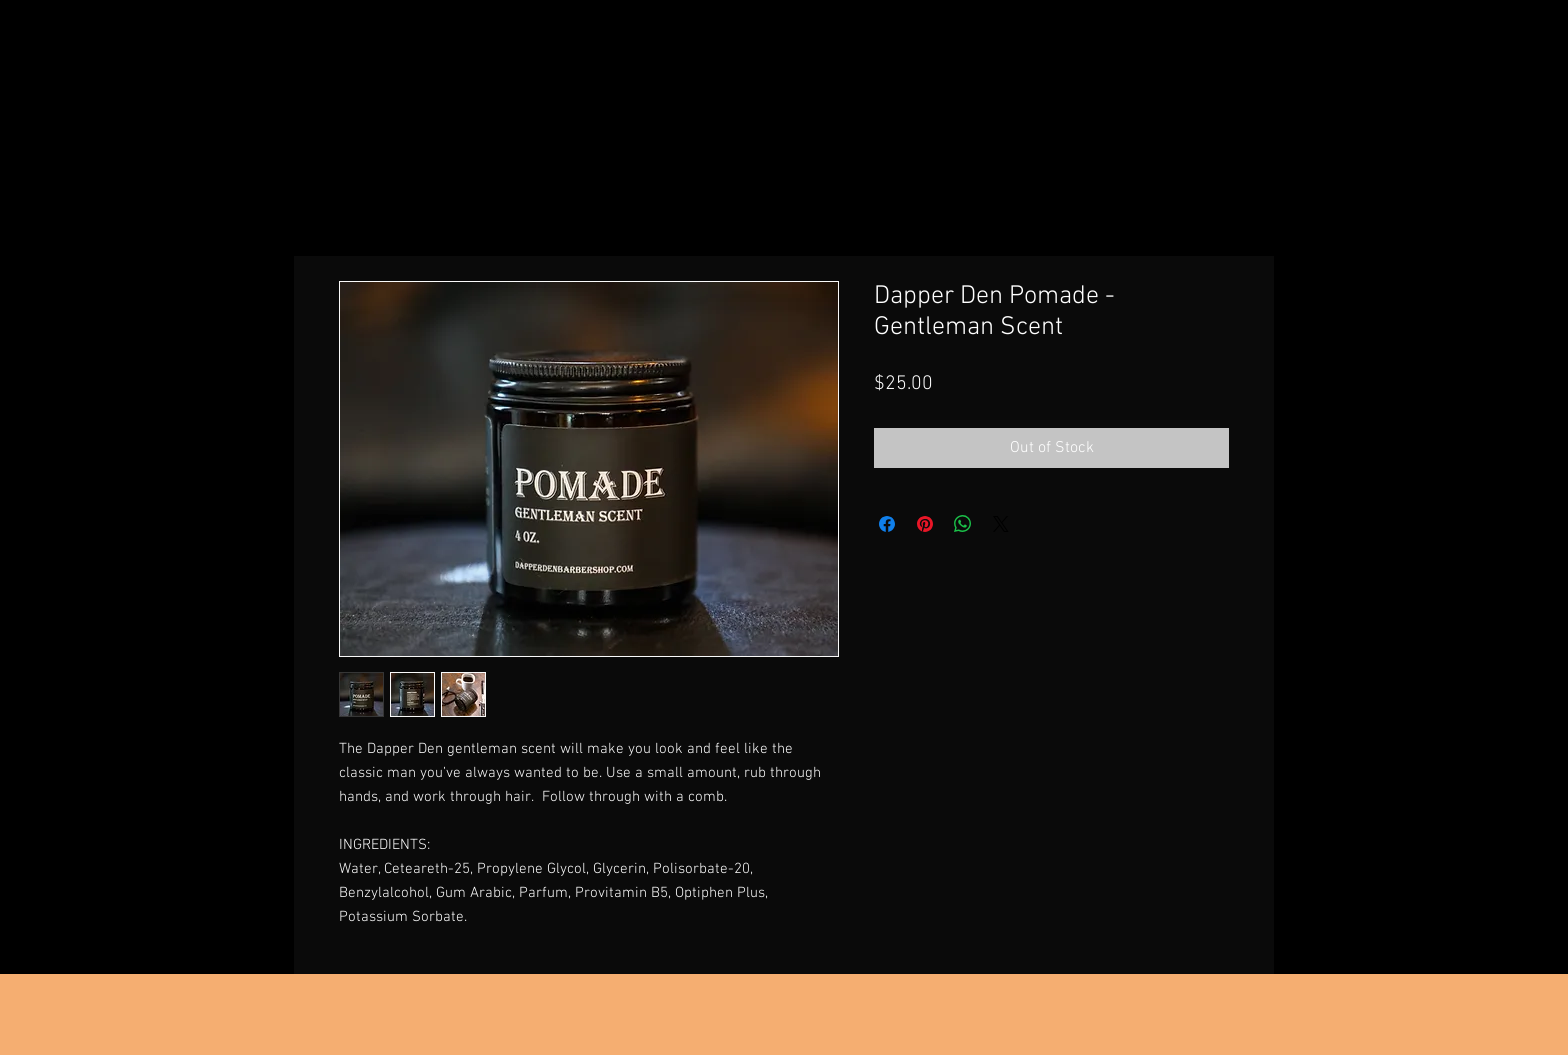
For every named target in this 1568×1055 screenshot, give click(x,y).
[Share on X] (1001, 524)
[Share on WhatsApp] (963, 524)
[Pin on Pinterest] (925, 524)
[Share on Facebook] (887, 524)
